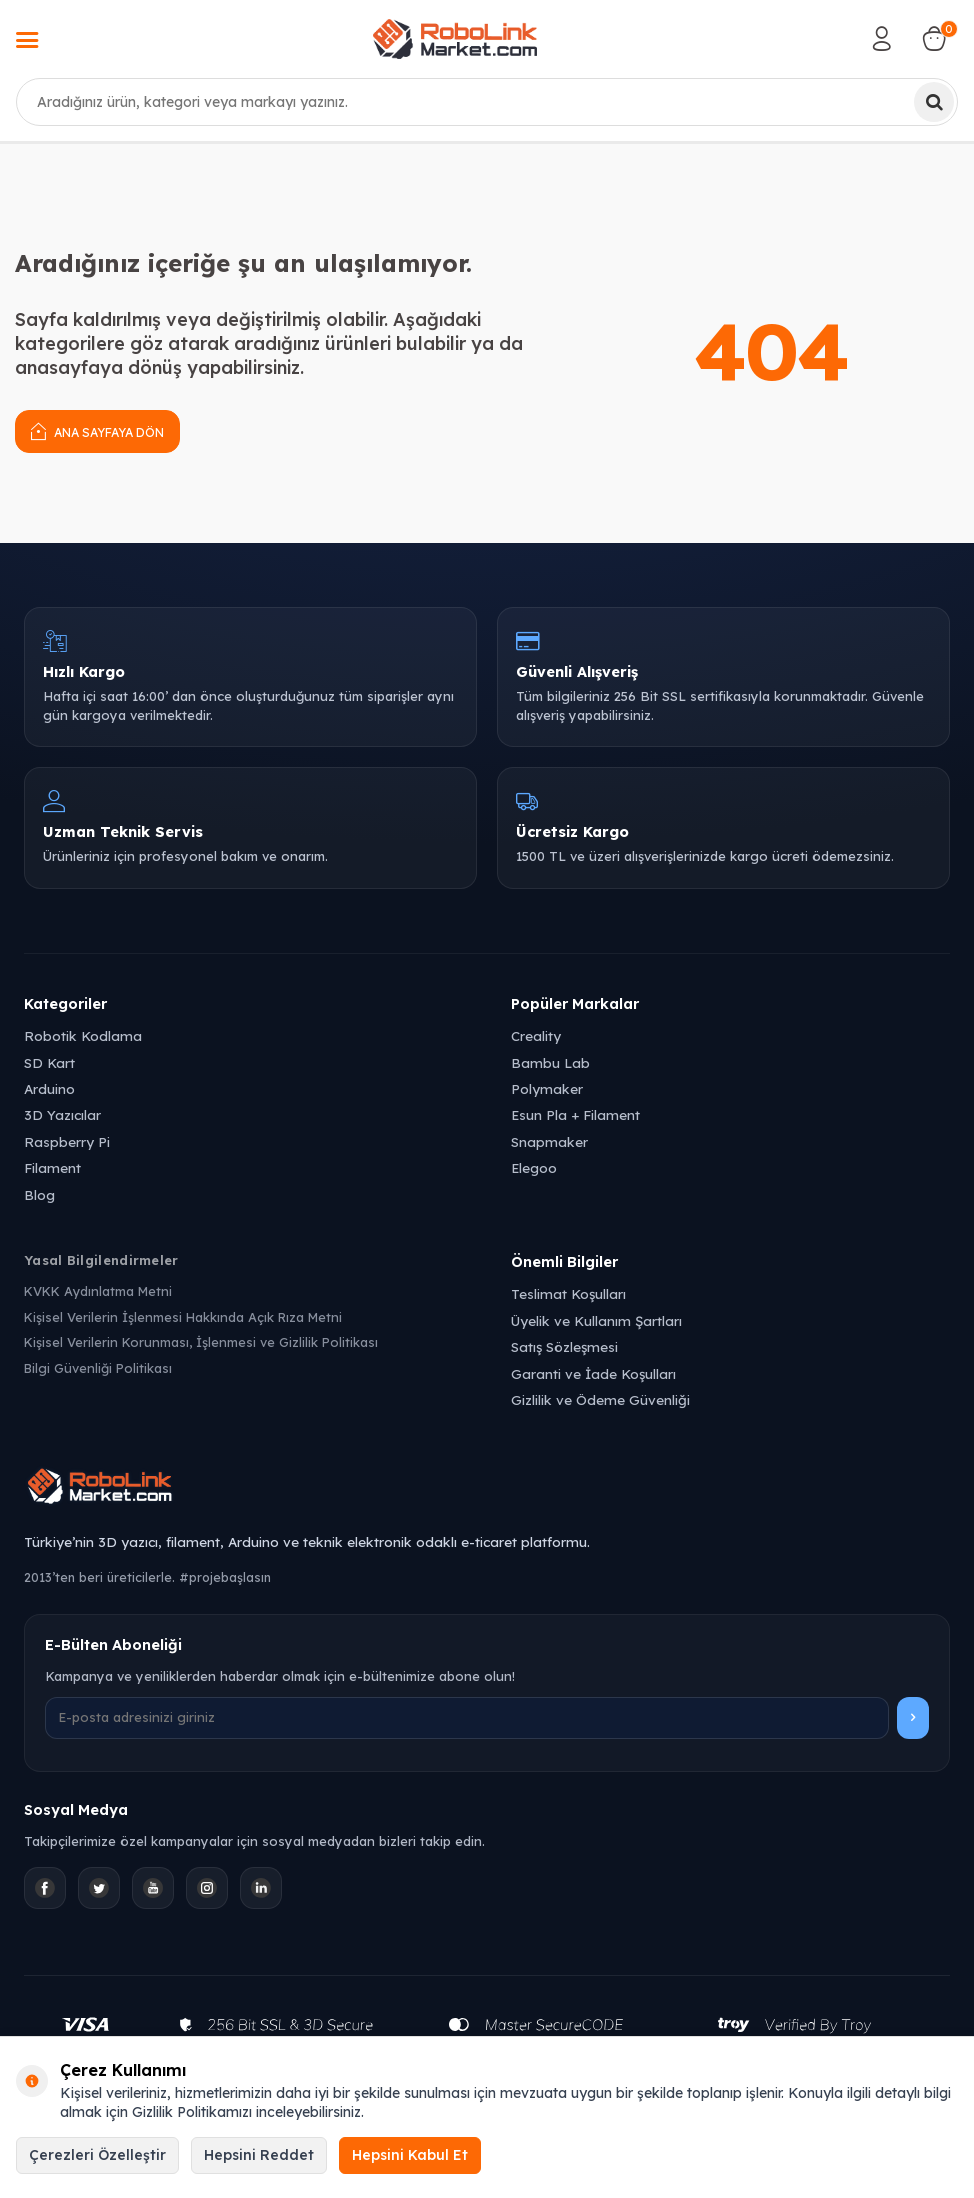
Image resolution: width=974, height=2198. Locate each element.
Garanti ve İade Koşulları (593, 1373)
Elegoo (534, 1167)
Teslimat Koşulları (568, 1293)
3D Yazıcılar (62, 1114)
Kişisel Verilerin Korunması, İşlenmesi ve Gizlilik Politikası (201, 1342)
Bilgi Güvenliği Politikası (98, 1368)
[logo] (455, 39)
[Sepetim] (934, 39)
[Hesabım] (882, 39)
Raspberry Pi (67, 1141)
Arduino (49, 1088)
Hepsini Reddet (259, 2155)
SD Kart (49, 1062)
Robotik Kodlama (83, 1035)
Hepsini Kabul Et (410, 2155)
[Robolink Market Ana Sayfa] (487, 1489)
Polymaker (547, 1088)
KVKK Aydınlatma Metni (98, 1291)
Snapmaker (549, 1141)
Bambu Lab (550, 1062)
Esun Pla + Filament (575, 1114)
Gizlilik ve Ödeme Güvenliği (600, 1399)
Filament (52, 1167)
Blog (39, 1194)
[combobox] (487, 102)
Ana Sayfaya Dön (97, 430)
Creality (536, 1035)
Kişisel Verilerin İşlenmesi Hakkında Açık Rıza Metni (183, 1317)
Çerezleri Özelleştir (97, 2155)
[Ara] (934, 102)
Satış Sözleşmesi (564, 1346)
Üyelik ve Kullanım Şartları (596, 1320)
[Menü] (27, 42)
